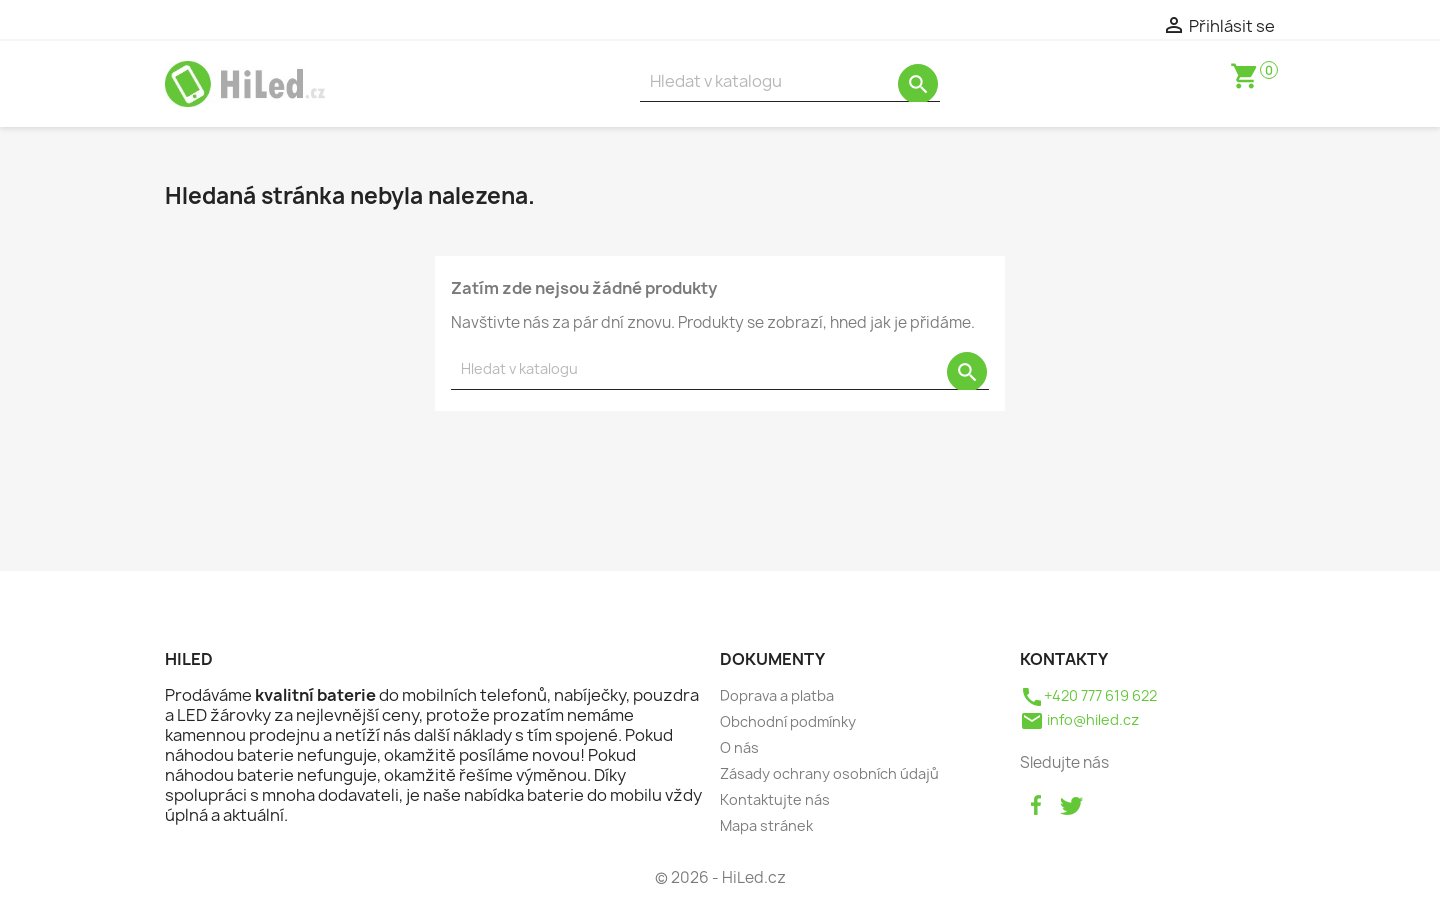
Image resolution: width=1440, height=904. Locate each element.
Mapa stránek (766, 825)
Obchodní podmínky (788, 721)
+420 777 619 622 (1088, 695)
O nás (739, 747)
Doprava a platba (777, 695)
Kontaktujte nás (775, 799)
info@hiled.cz (1079, 719)
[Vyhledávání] (790, 81)
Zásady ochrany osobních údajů (829, 773)
